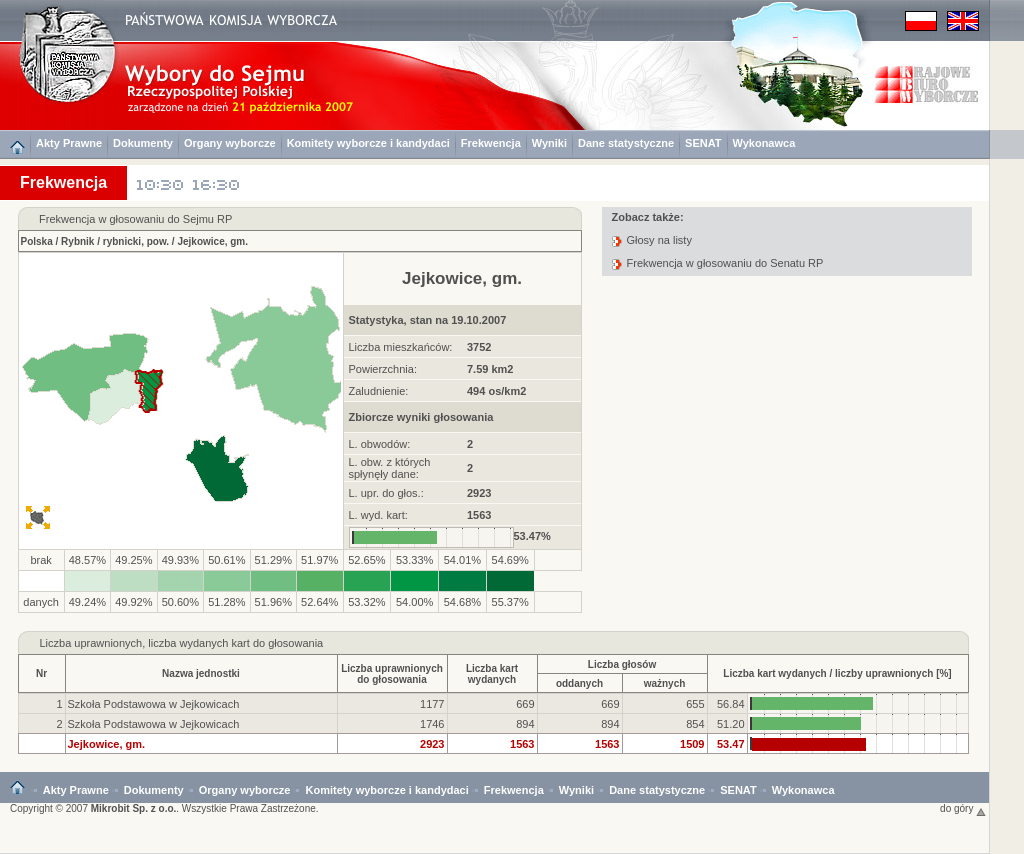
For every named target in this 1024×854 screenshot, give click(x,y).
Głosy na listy (659, 240)
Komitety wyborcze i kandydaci (368, 143)
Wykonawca (764, 143)
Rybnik (77, 241)
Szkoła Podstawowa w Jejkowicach (154, 704)
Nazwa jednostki (201, 673)
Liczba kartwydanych (492, 674)
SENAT (703, 143)
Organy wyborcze (230, 143)
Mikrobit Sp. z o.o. (134, 808)
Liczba (56, 643)
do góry (963, 808)
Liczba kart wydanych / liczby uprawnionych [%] (837, 673)
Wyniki (549, 143)
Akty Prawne (69, 143)
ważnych (665, 683)
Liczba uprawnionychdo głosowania (392, 674)
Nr (41, 673)
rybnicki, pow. (136, 241)
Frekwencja (491, 143)
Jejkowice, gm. (212, 241)
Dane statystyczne (626, 143)
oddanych (579, 683)
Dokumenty (143, 143)
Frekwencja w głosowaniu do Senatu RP (725, 263)
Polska (37, 241)
